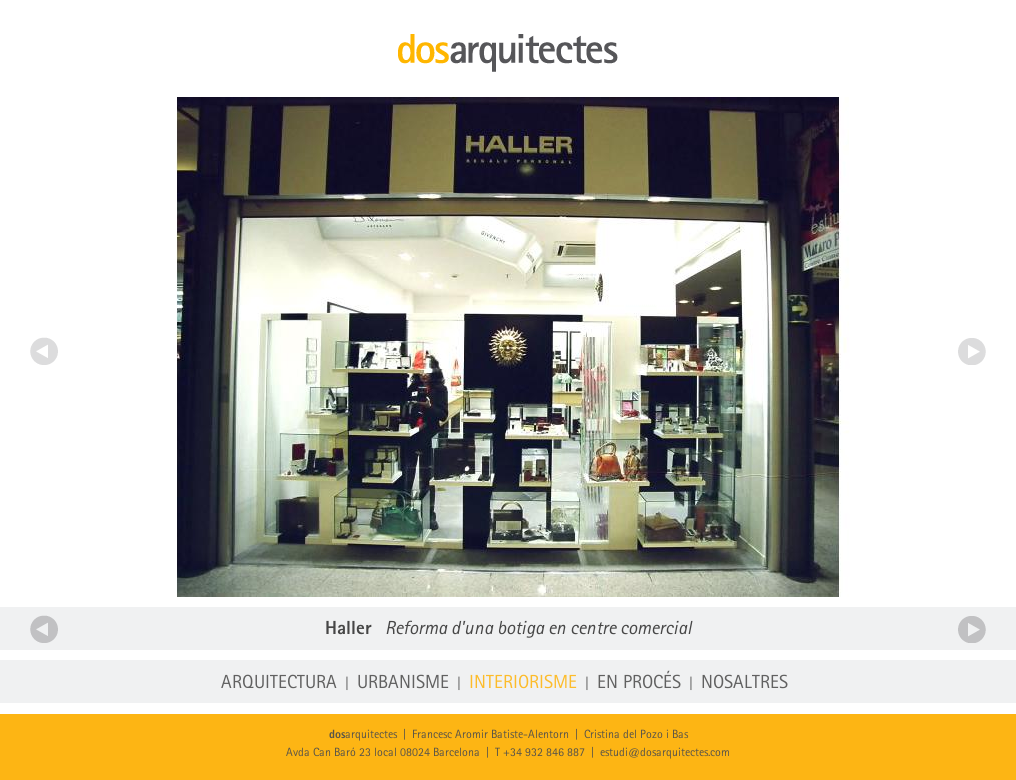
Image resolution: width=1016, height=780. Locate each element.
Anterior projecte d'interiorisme (44, 629)
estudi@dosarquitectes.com (665, 753)
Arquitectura (279, 683)
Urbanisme (403, 683)
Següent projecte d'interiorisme (972, 629)
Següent (972, 351)
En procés (639, 683)
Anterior (44, 351)
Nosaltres (744, 683)
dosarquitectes (508, 53)
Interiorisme (523, 683)
